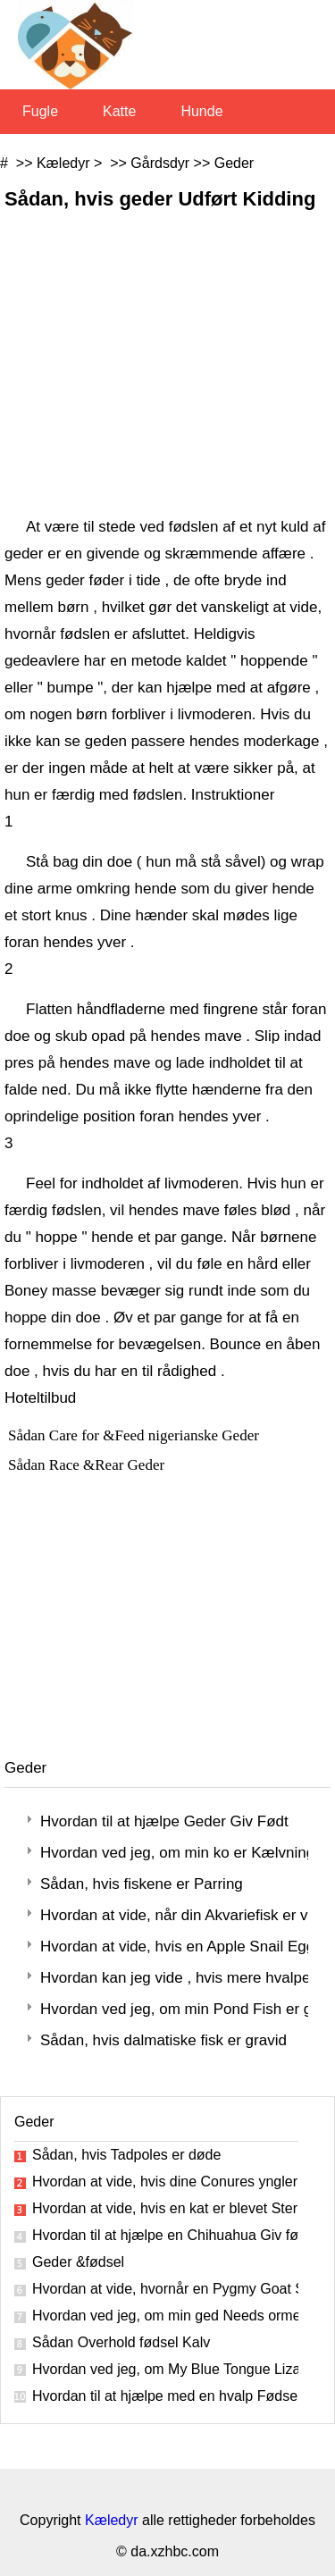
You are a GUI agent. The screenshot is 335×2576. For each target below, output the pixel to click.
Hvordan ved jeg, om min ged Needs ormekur (165, 2315)
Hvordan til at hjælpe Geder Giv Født (164, 1821)
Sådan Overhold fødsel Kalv (121, 2342)
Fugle (40, 111)
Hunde (201, 111)
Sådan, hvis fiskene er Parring (141, 1883)
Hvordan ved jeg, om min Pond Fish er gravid (174, 2009)
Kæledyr (63, 163)
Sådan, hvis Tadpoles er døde (126, 2154)
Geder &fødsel (78, 2262)
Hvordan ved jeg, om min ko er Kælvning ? (174, 1852)
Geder (234, 163)
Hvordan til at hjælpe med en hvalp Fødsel (165, 2396)
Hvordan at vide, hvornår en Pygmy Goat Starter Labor (165, 2288)
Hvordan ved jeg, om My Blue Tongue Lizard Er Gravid (165, 2369)
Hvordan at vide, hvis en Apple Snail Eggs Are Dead (174, 1946)
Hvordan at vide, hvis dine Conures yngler (164, 2181)
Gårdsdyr (159, 163)
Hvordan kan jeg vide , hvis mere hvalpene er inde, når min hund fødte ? (174, 1977)
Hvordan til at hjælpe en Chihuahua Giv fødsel (165, 2235)
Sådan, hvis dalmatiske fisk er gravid (163, 2040)
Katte (119, 111)
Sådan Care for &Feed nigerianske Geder (135, 1435)
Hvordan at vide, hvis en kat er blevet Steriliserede (165, 2208)
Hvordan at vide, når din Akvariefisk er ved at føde (174, 1915)
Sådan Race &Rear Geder (88, 1464)
